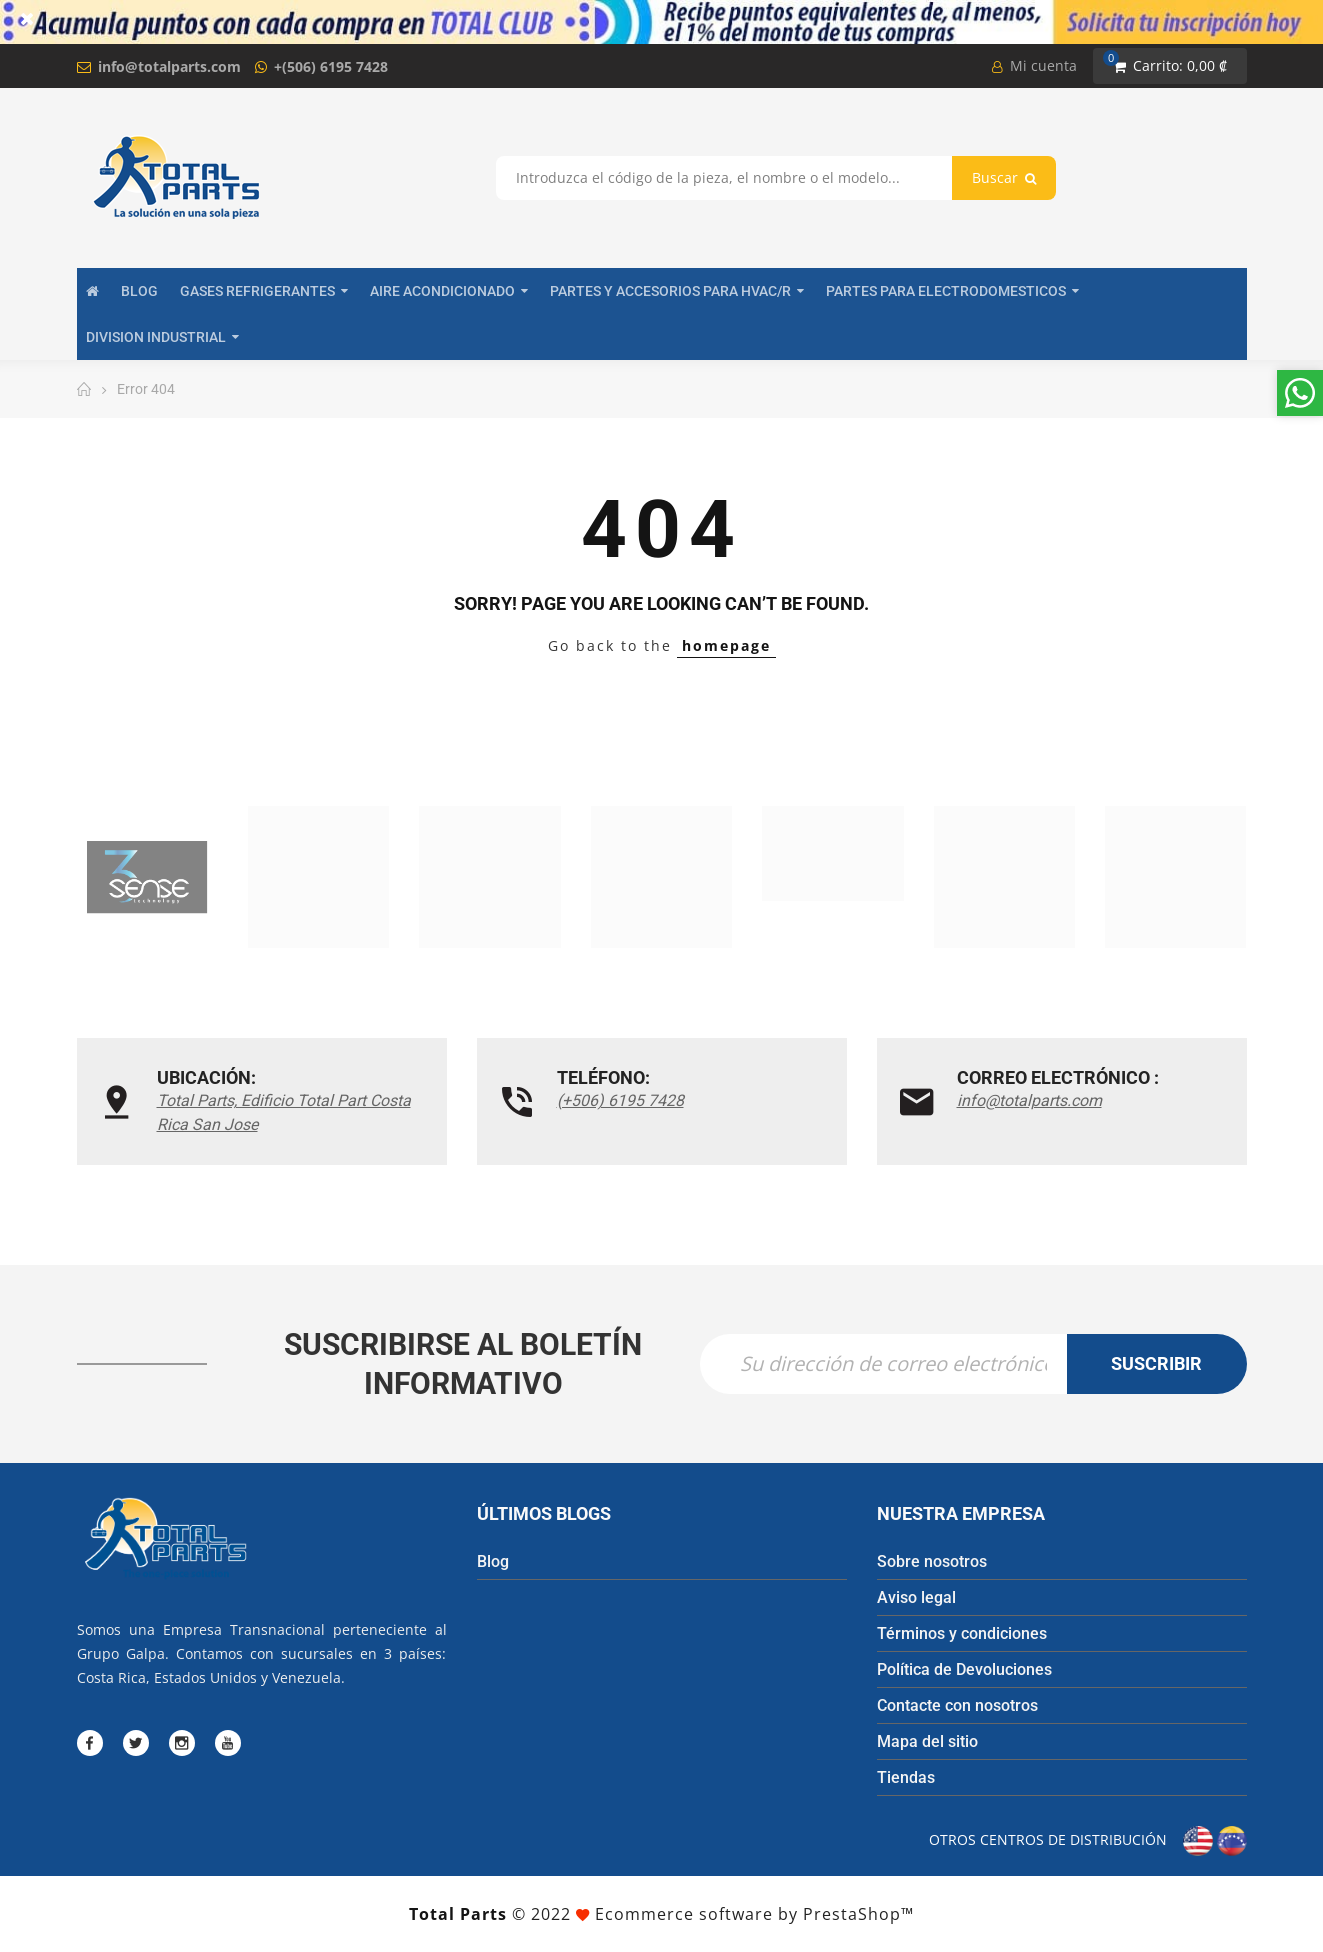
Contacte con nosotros (957, 1705)
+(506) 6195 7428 (331, 66)
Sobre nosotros (932, 1561)
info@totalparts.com (169, 66)
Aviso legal (916, 1597)
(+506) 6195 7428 (620, 1100)
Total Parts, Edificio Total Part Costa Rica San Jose (284, 1112)
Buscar (1004, 177)
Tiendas (906, 1777)
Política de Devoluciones (964, 1669)
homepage (726, 645)
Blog (493, 1561)
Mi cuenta (1034, 65)
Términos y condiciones (962, 1633)
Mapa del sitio (927, 1741)
